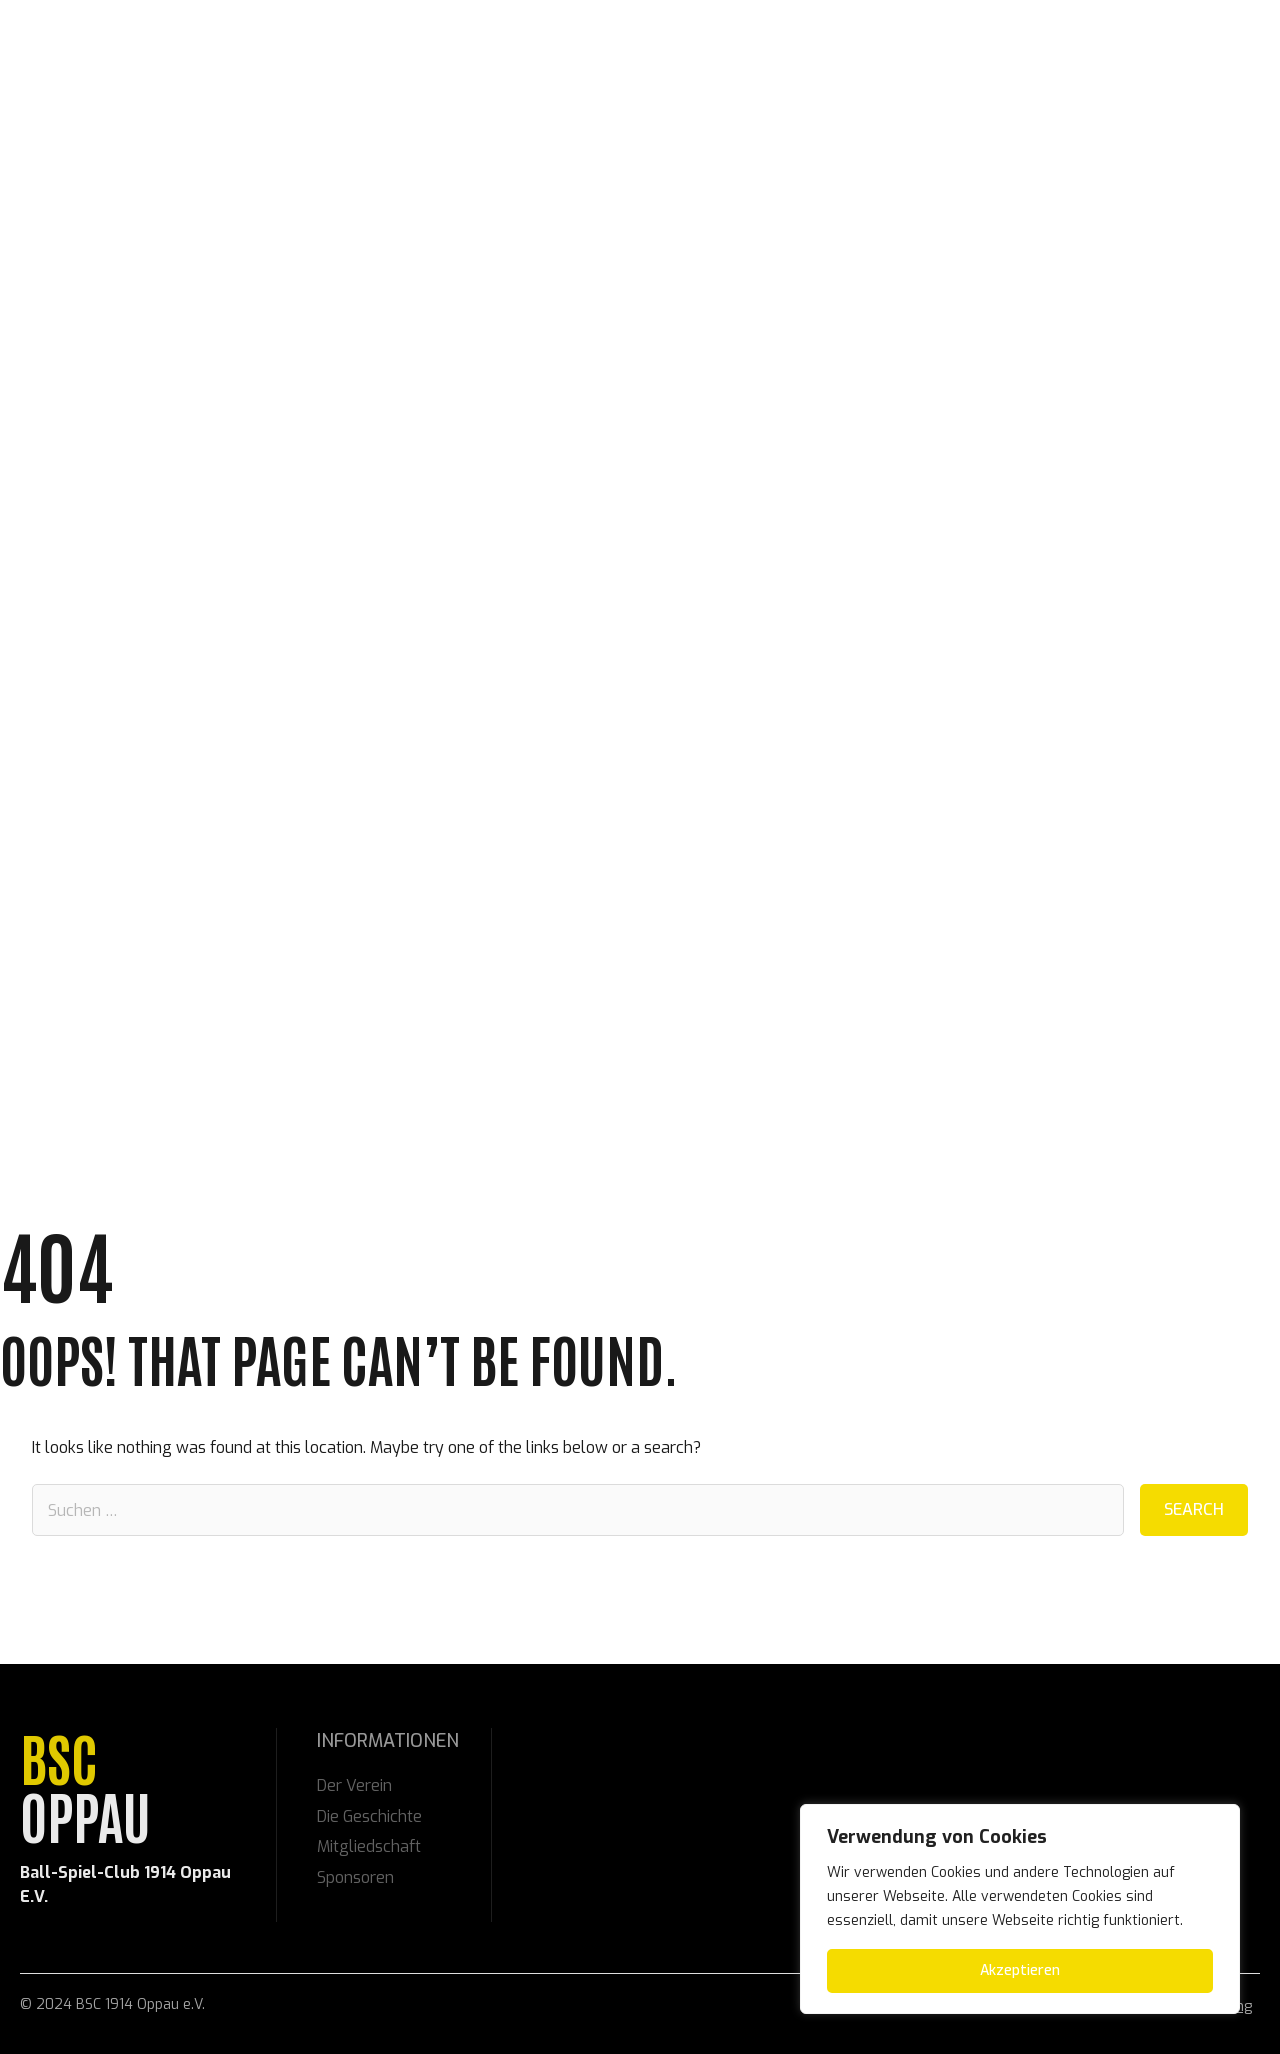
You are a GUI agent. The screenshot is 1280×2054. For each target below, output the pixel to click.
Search (1194, 1509)
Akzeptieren (1020, 1970)
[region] (1020, 1909)
